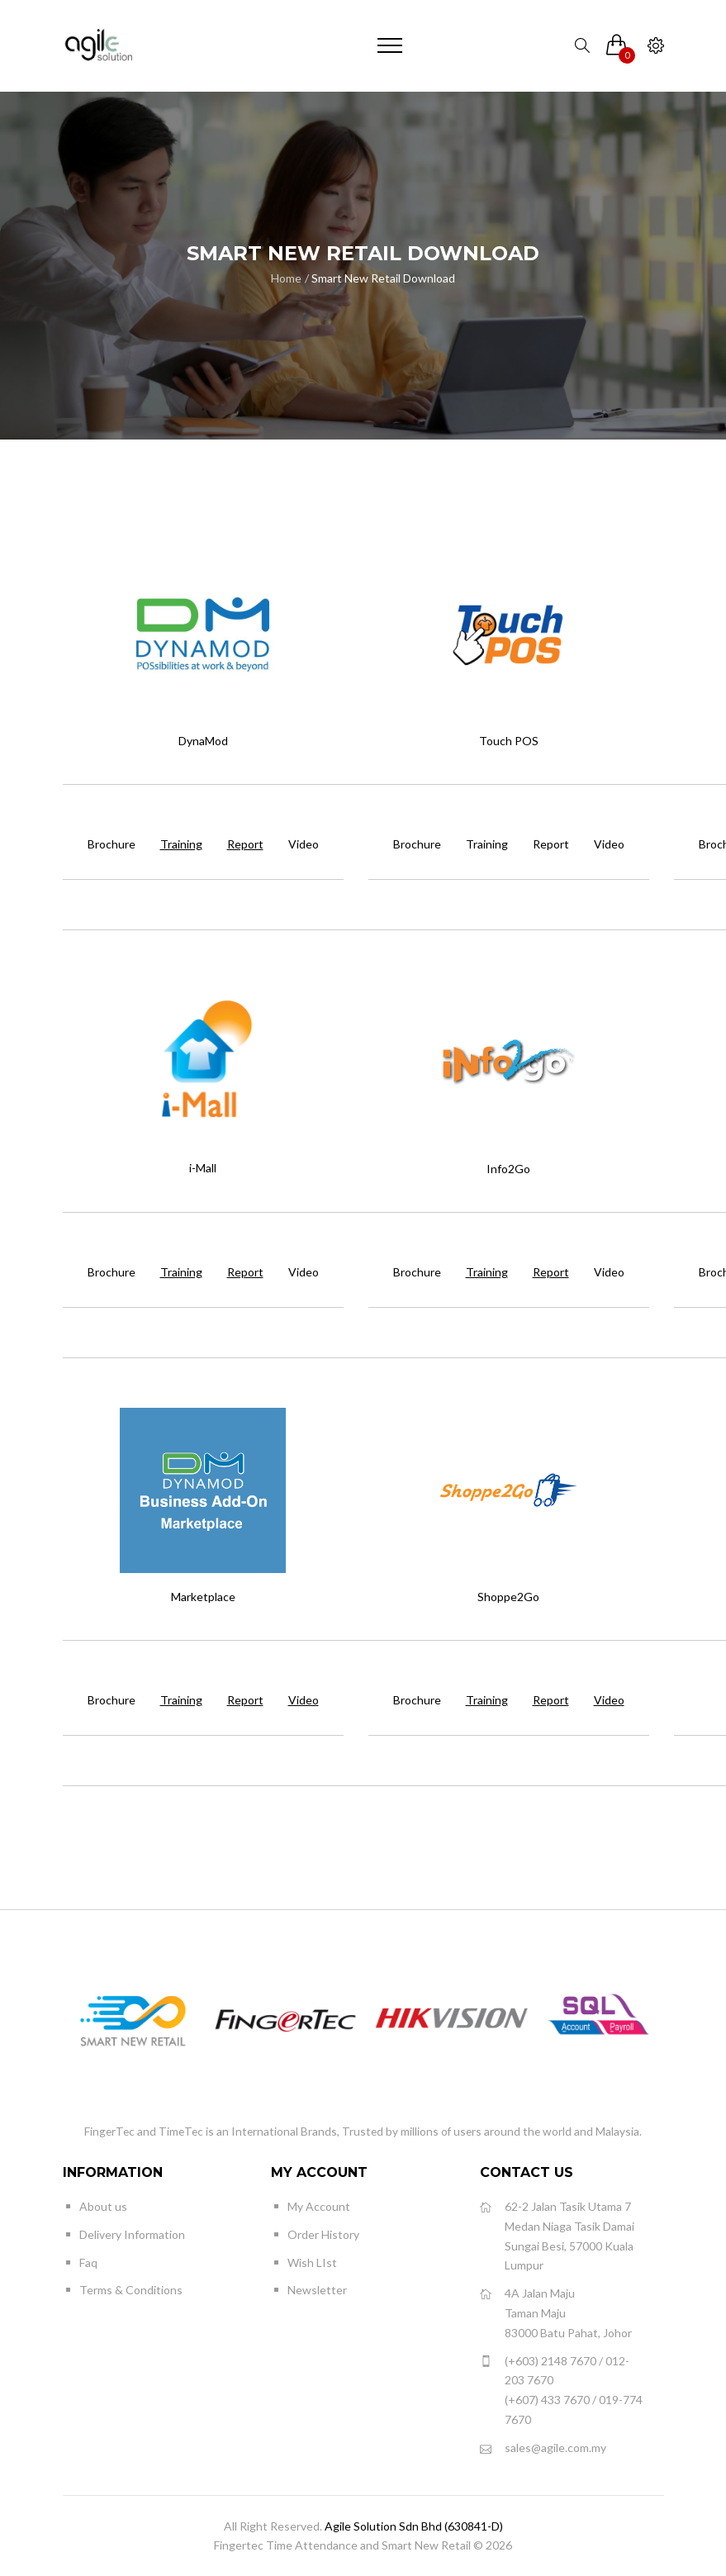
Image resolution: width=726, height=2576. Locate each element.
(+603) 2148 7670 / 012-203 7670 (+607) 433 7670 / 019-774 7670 (561, 2389)
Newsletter (317, 2290)
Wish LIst (312, 2262)
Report (551, 844)
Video (303, 844)
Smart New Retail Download (383, 278)
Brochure (111, 844)
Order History (323, 2234)
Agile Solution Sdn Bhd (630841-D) (414, 2526)
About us (103, 2206)
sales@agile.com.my (543, 2448)
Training (487, 844)
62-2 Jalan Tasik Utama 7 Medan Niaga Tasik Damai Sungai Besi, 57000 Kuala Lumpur (557, 2235)
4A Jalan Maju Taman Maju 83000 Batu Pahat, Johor (556, 2312)
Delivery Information (132, 2234)
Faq (88, 2262)
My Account (318, 2206)
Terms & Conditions (131, 2290)
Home (286, 278)
